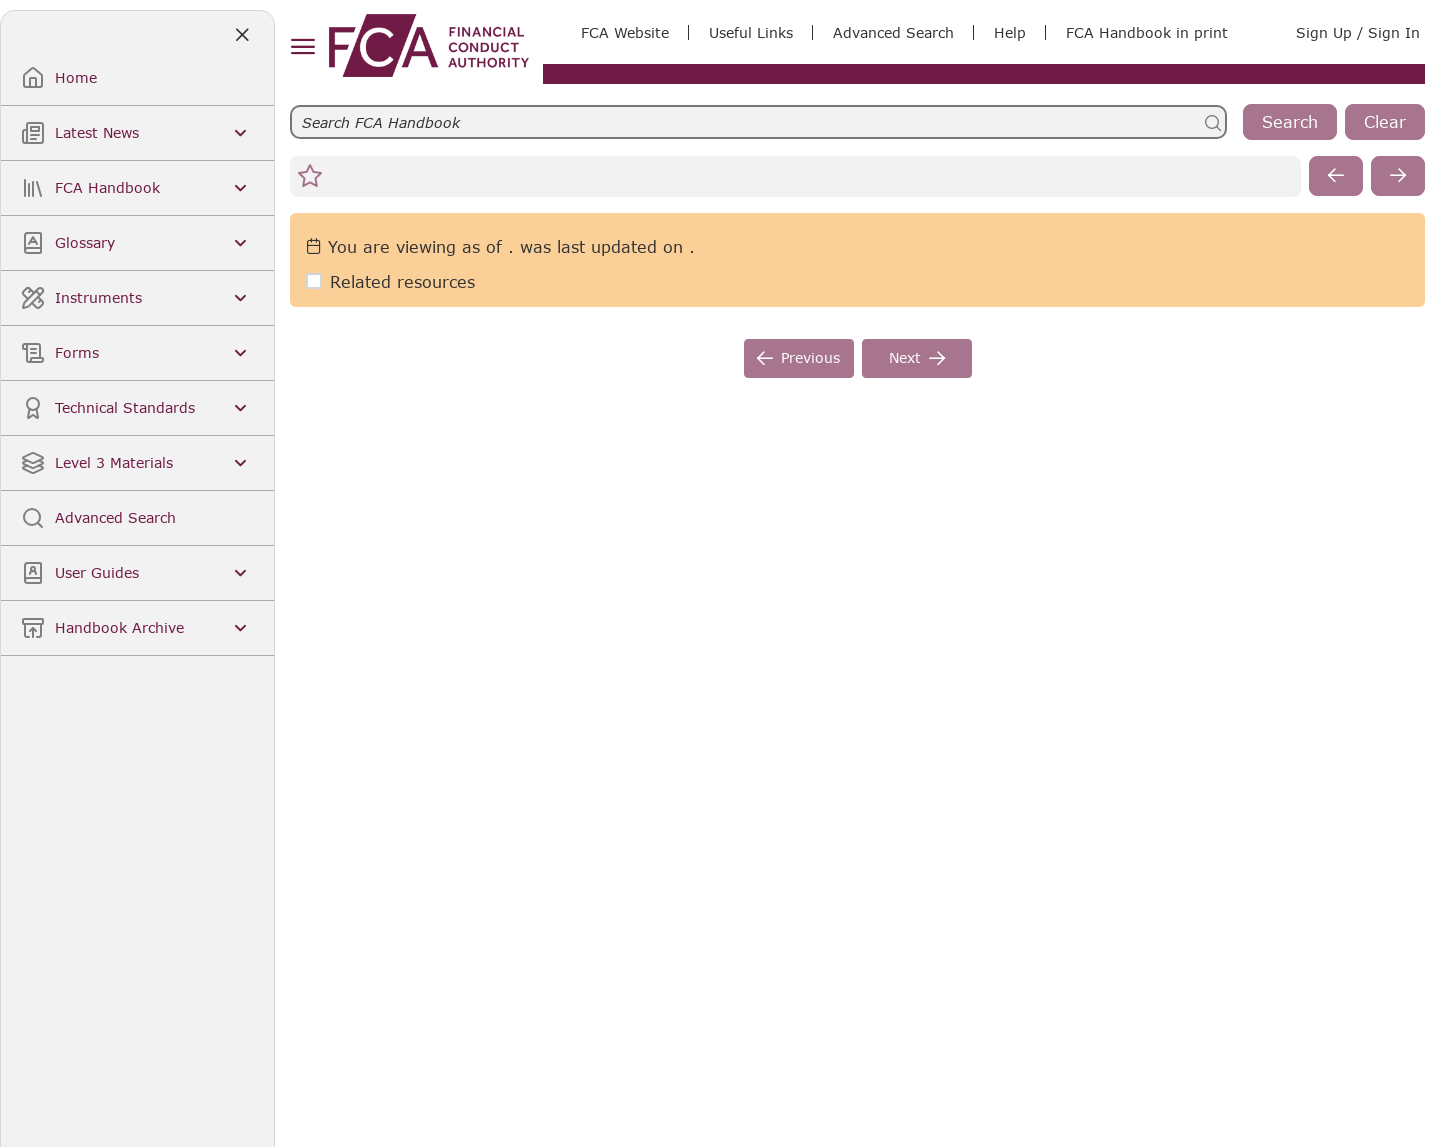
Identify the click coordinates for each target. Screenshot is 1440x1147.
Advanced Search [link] (893, 32)
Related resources (402, 281)
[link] (429, 45)
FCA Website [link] (625, 32)
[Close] (241, 35)
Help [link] (1010, 32)
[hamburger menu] (302, 47)
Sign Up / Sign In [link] (1358, 32)
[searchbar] (758, 122)
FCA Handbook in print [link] (1147, 32)
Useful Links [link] (751, 32)
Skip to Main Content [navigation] (0, 0)
